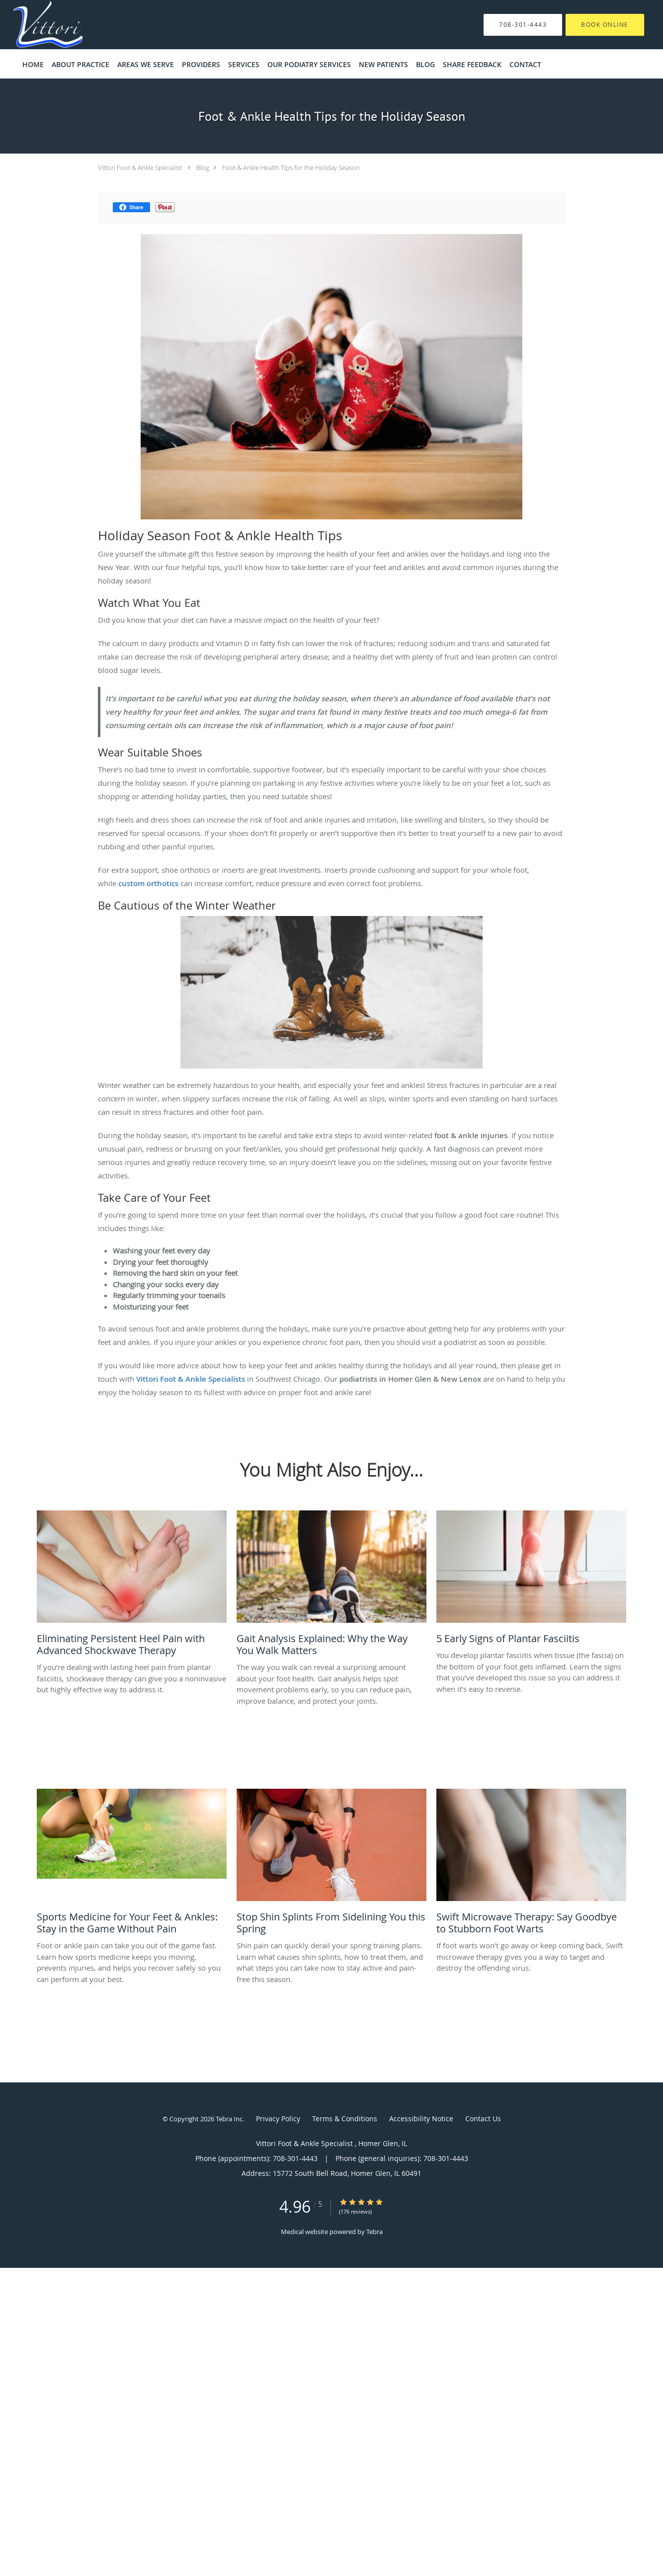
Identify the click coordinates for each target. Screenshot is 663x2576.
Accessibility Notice (421, 2118)
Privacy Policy (278, 2118)
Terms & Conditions (344, 2118)
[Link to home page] (33, 24)
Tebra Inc (229, 2118)
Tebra (374, 2231)
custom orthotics (148, 883)
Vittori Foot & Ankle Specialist (140, 167)
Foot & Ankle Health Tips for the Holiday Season (291, 167)
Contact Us (483, 2118)
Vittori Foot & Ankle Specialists (189, 1379)
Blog (202, 167)
